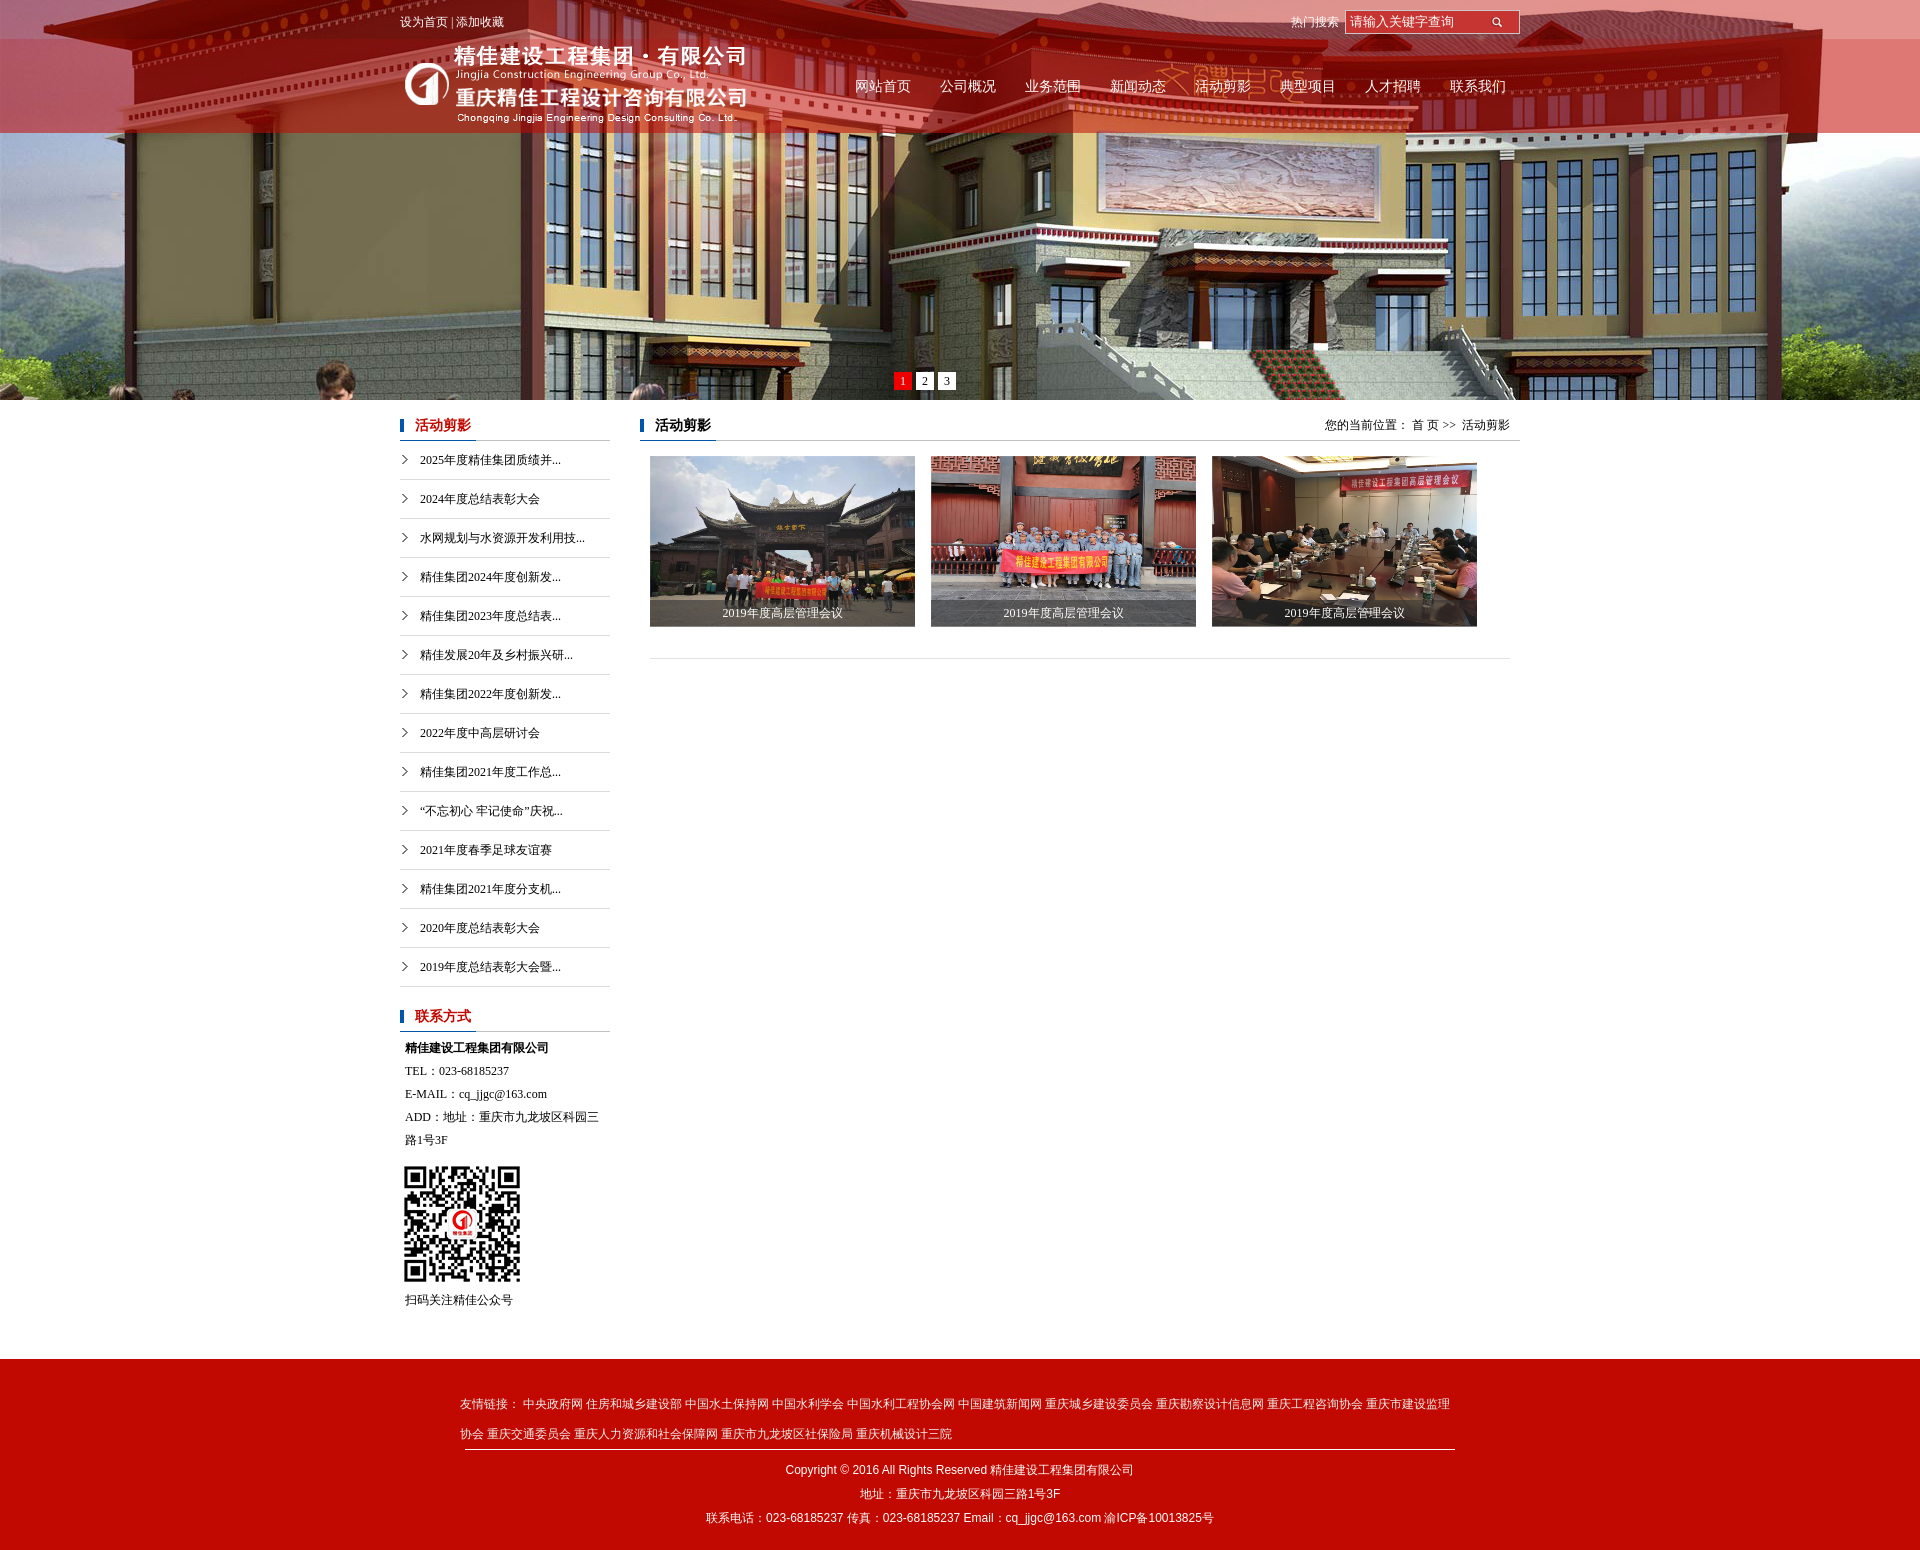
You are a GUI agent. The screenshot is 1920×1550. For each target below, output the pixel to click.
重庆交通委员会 (529, 1434)
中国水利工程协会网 (901, 1404)
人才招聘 (1393, 86)
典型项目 (1308, 86)
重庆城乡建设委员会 (1099, 1404)
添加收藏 (480, 22)
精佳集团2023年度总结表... (490, 616)
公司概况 (968, 86)
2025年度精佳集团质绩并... (490, 460)
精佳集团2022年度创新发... (490, 694)
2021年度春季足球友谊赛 (486, 850)
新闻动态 (1138, 86)
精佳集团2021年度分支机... (490, 889)
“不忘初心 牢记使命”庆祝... (491, 811)
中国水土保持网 (727, 1404)
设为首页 (424, 22)
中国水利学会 (808, 1404)
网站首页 (883, 86)
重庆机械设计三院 (904, 1434)
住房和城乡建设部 (634, 1404)
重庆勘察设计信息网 (1210, 1404)
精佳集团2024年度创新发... (490, 577)
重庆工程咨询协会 (1315, 1404)
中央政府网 (553, 1404)
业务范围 (1053, 86)
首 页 (1425, 425)
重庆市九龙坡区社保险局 (787, 1434)
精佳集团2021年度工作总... (490, 772)
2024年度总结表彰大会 (480, 499)
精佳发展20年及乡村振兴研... (496, 655)
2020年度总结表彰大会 (480, 928)
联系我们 (1478, 86)
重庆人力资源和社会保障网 (646, 1434)
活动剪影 (1223, 86)
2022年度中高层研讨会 (480, 733)
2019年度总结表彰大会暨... (490, 967)
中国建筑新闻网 (1000, 1404)
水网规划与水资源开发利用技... (502, 538)
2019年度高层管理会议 (783, 613)
